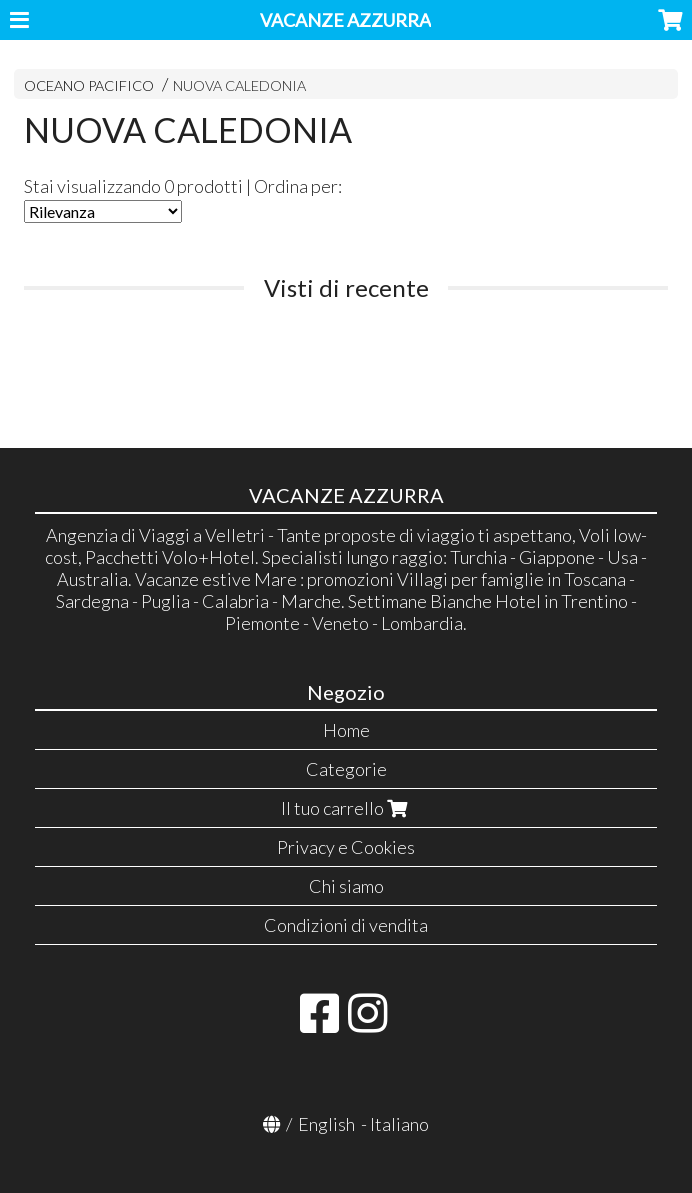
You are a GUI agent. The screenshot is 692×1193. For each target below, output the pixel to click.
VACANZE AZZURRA (345, 20)
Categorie (346, 769)
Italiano (399, 1124)
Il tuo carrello (346, 808)
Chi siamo (346, 886)
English (326, 1124)
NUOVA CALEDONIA (239, 85)
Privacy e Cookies (346, 847)
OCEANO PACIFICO (89, 85)
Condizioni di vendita (346, 925)
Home (346, 730)
